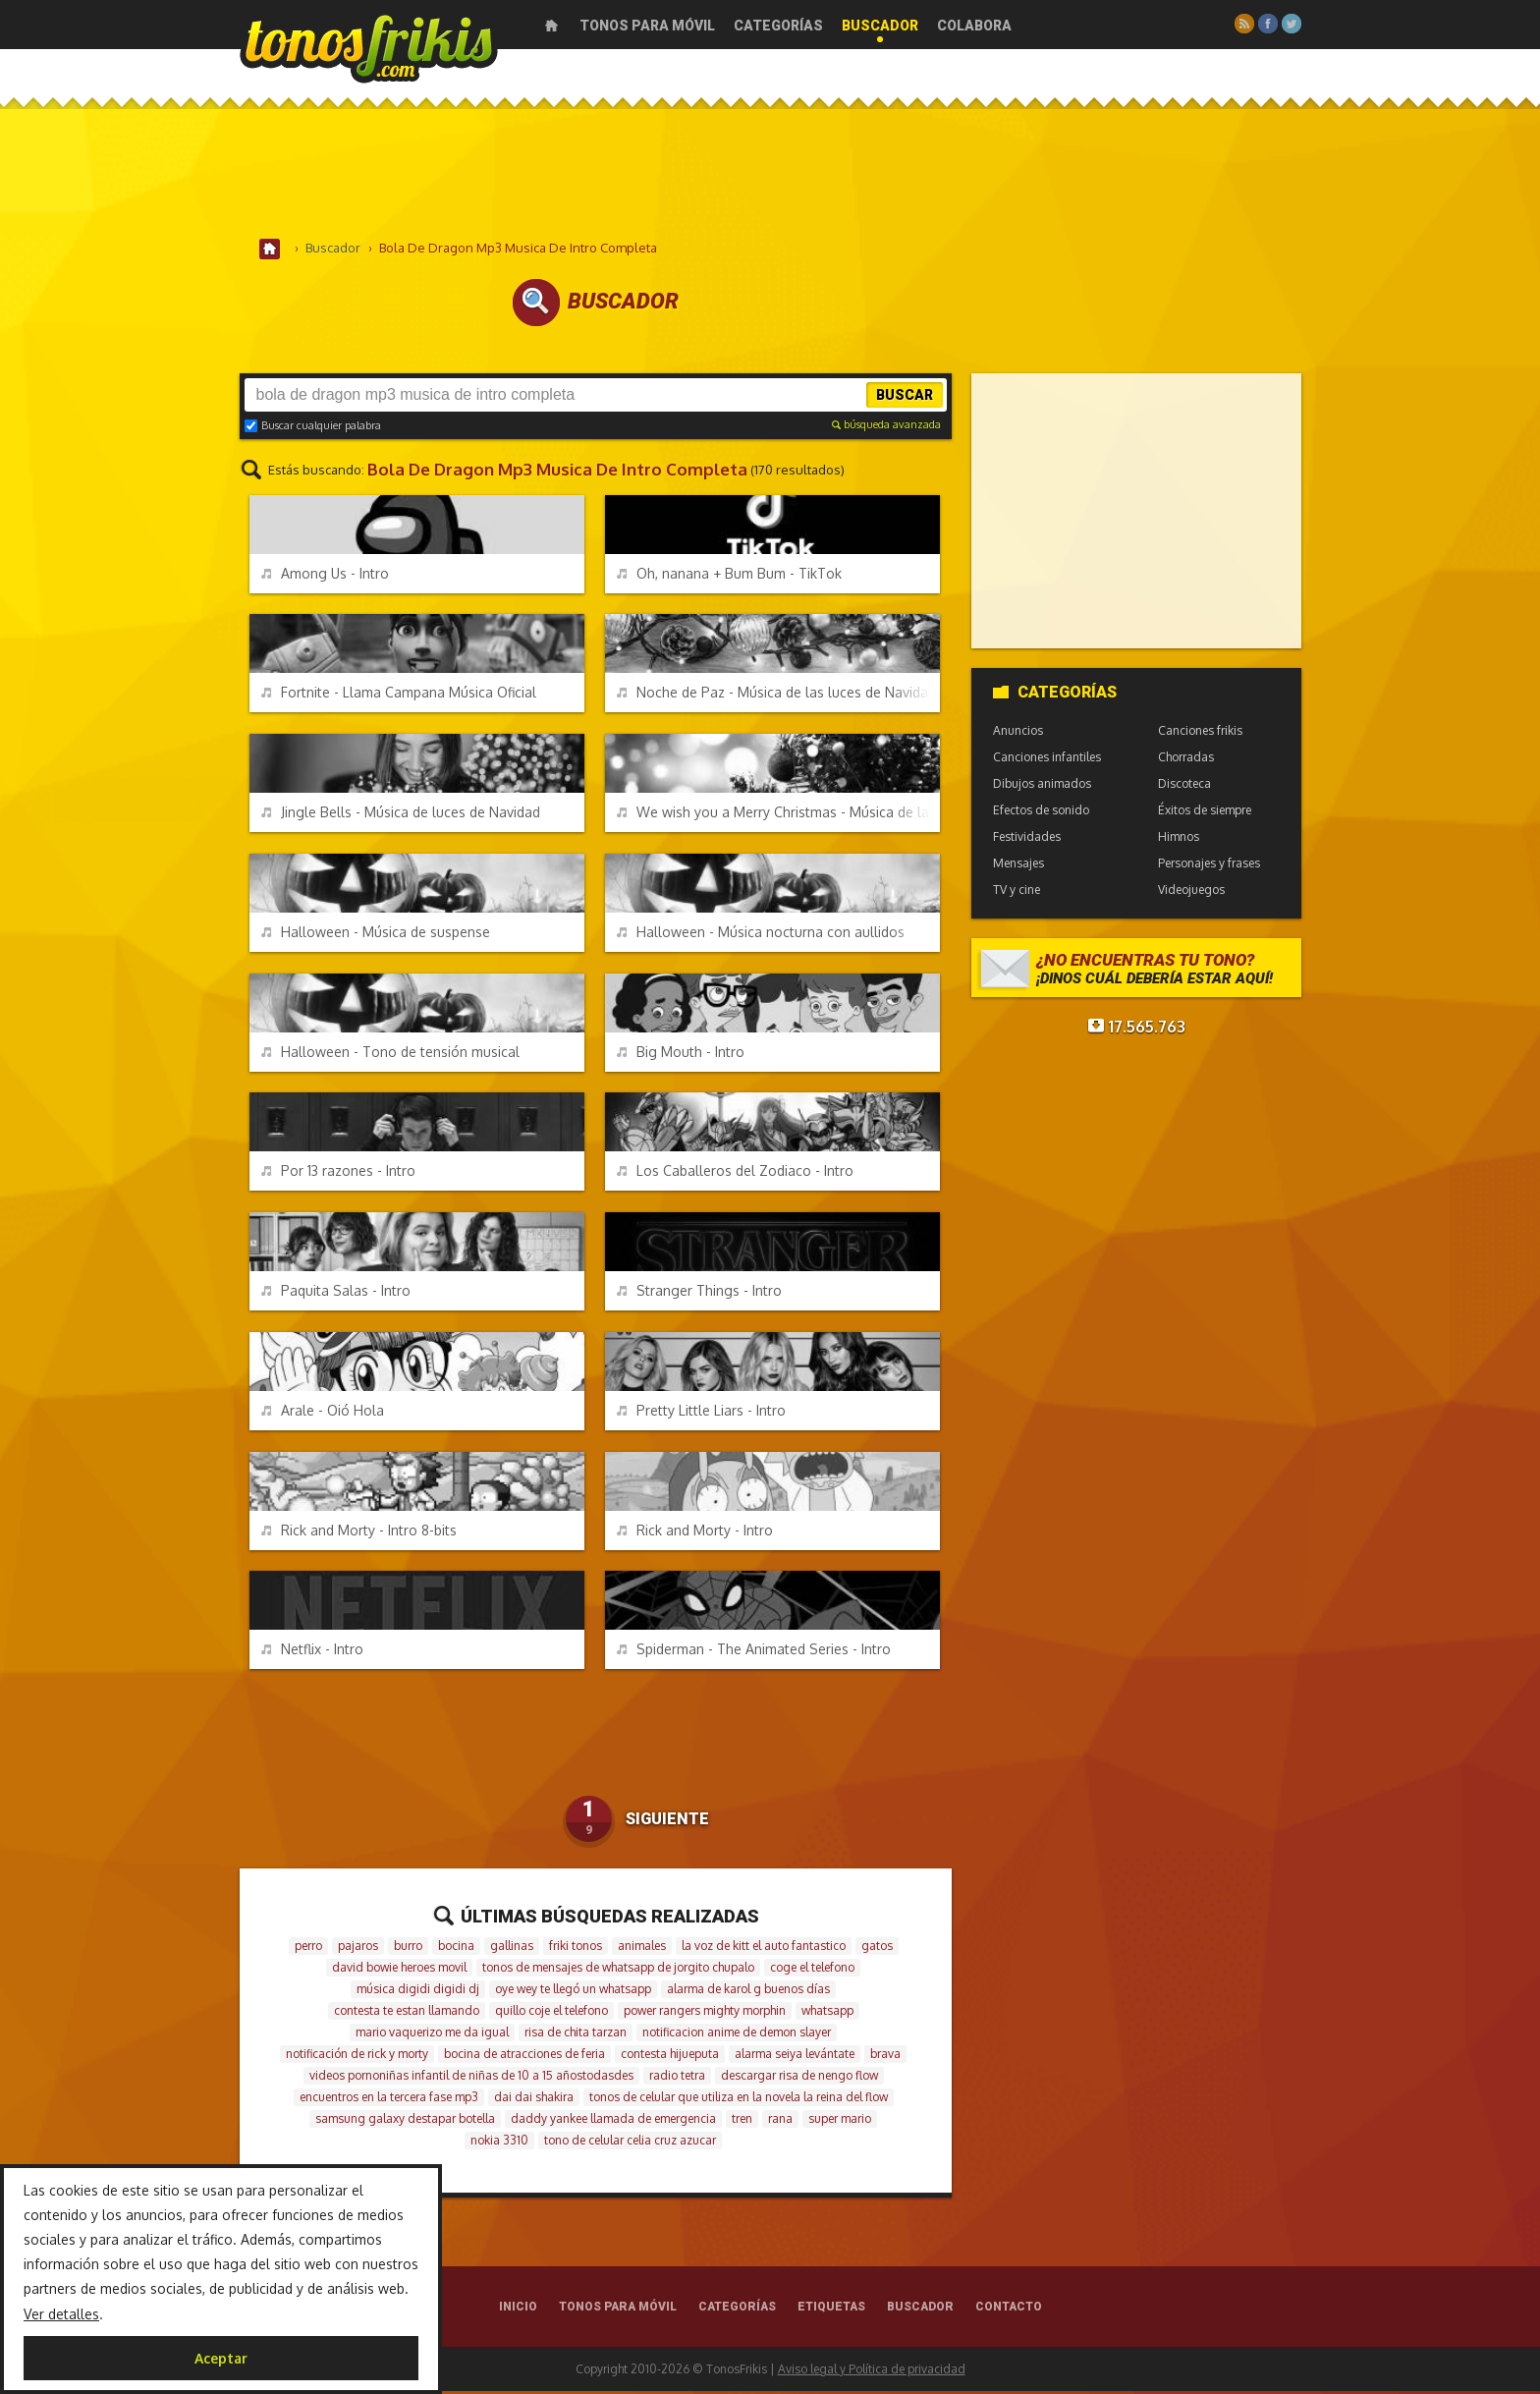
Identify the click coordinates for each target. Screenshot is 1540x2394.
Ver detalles (61, 2314)
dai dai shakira (534, 2099)
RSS (1244, 23)
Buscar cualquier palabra (313, 428)
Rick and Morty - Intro (695, 1533)
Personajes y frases (1209, 866)
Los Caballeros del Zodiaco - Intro (735, 1173)
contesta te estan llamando (406, 2013)
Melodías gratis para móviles (369, 47)
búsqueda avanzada (886, 427)
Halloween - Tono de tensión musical (390, 1054)
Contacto (1008, 2309)
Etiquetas (831, 2309)
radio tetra (677, 2078)
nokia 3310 (499, 2143)
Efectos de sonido (1041, 813)
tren (742, 2121)
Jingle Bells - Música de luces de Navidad (400, 815)
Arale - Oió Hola (322, 1413)
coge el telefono (812, 1970)
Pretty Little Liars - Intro (701, 1413)
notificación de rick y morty (357, 2056)
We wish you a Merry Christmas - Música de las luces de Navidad (778, 815)
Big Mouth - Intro (680, 1054)
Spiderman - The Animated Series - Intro (754, 1651)
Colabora (974, 25)
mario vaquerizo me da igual (432, 2035)
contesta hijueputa (670, 2056)
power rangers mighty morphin (705, 2013)
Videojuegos (1191, 892)
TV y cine (1016, 892)
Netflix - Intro (312, 1651)
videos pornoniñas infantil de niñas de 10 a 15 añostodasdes (471, 2078)
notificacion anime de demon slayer (736, 2035)
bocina (456, 1948)
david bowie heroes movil (399, 1970)
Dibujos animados (1042, 786)
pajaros (358, 1948)
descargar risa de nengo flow (799, 2078)
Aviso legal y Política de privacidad (871, 2372)
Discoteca (1184, 786)
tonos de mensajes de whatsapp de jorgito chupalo (618, 1970)
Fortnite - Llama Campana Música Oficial (398, 695)
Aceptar (221, 2358)
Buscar (904, 398)
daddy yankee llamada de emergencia (613, 2121)
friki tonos (575, 1948)
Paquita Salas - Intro (336, 1293)
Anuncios (1018, 733)
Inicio (551, 25)
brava (885, 2056)
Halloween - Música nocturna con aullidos (761, 934)
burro (408, 1948)
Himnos (1178, 839)
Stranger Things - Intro (699, 1293)
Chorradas (1186, 759)
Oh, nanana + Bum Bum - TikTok (729, 576)
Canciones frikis (1200, 733)
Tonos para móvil (647, 25)
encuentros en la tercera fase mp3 (389, 2099)
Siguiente (667, 1821)
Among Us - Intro (325, 576)
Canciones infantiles (1047, 759)
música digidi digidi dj (418, 1991)
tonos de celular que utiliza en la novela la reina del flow (738, 2099)
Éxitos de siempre (1204, 813)
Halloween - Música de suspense (375, 934)
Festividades (1027, 839)
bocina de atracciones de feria (524, 2056)
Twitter (1291, 23)
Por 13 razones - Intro (338, 1173)
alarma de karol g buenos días (748, 1991)
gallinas (511, 1948)
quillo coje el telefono (551, 2013)
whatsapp (827, 2013)
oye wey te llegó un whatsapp (573, 1991)
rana (780, 2121)
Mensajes (1018, 866)
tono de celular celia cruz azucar (630, 2143)
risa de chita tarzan (575, 2035)
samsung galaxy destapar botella (405, 2121)
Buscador (880, 25)
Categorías (778, 25)
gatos (877, 1948)
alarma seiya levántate (794, 2056)
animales (642, 1948)
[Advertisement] (770, 176)
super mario (839, 2121)
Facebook (1268, 23)
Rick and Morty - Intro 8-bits (359, 1533)
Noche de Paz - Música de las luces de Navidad (776, 695)
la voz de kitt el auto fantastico (764, 1948)
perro (308, 1948)
